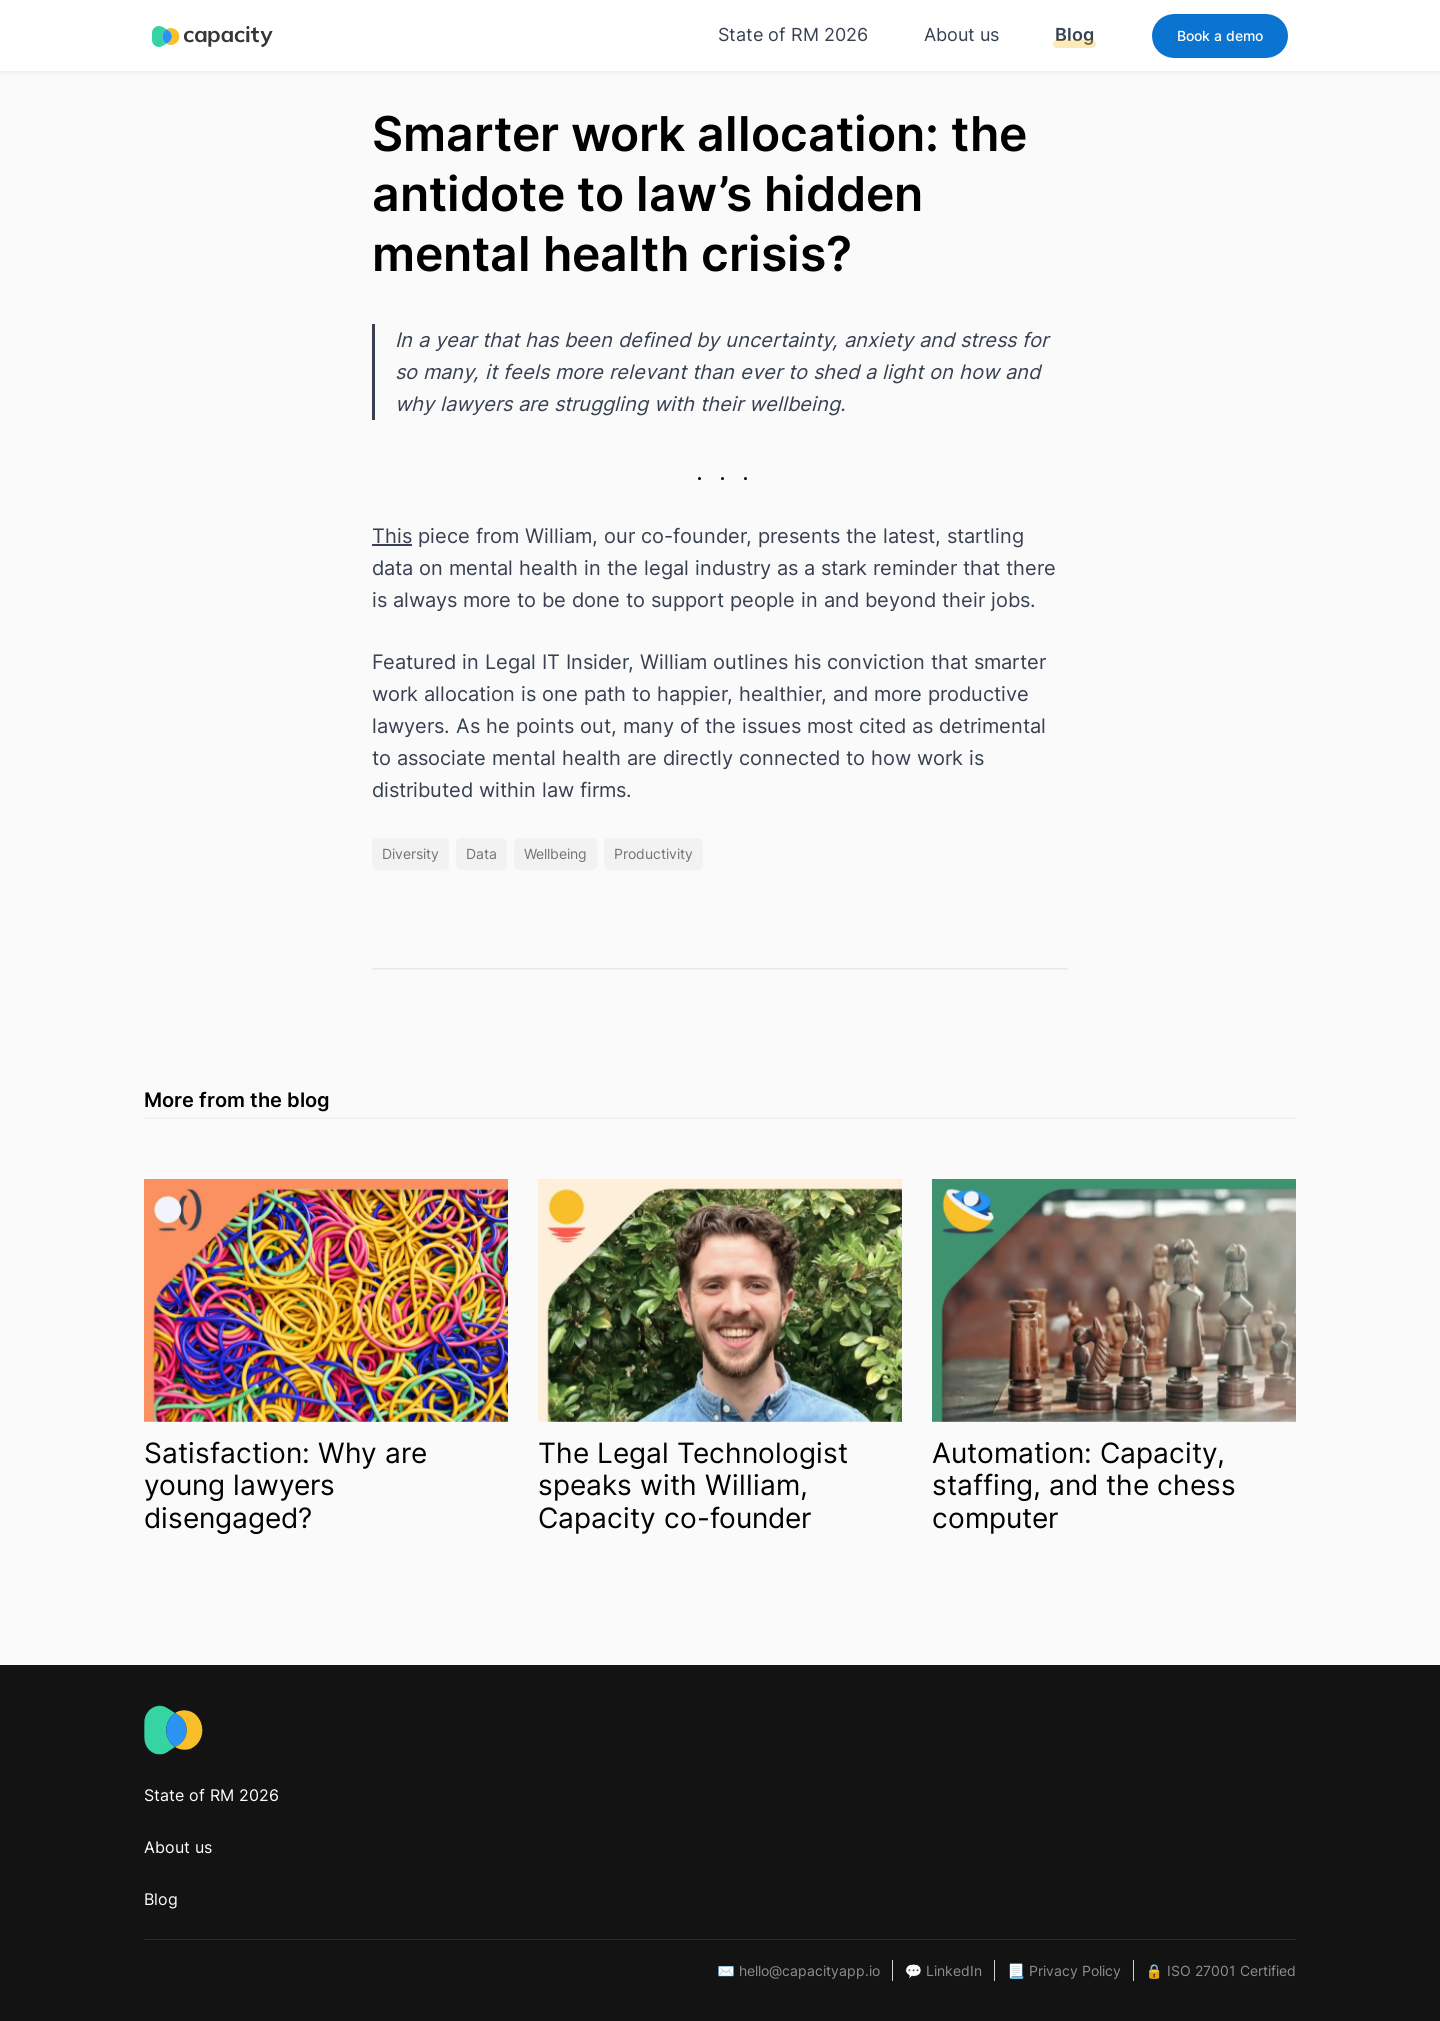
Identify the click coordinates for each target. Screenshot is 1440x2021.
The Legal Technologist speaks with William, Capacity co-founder (693, 1486)
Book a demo (1220, 35)
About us (961, 34)
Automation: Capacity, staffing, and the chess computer (1084, 1486)
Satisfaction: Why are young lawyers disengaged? (285, 1486)
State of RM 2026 (793, 34)
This (392, 536)
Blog (1074, 34)
